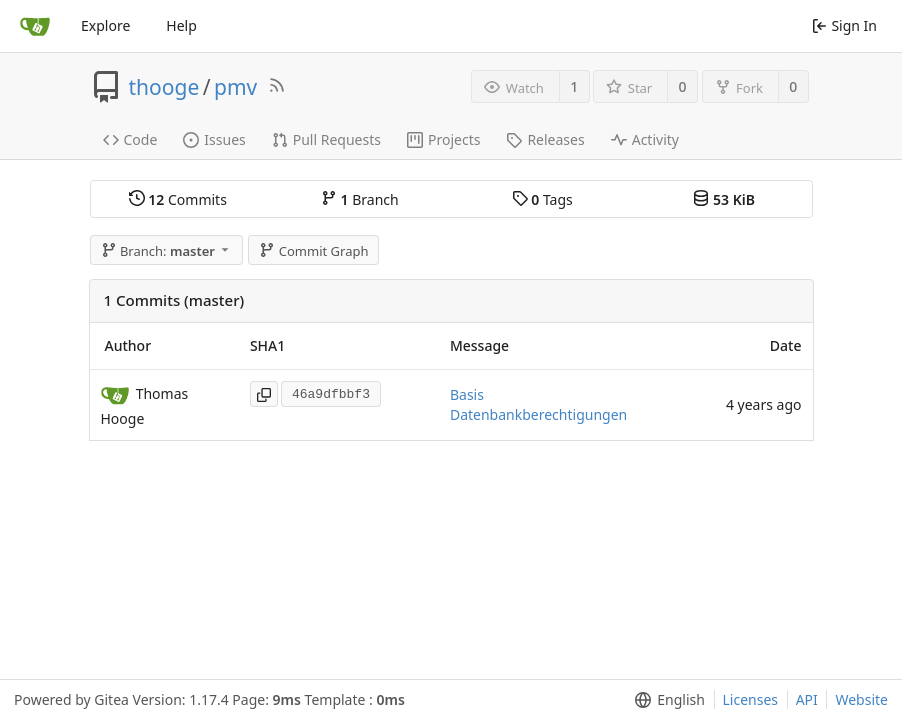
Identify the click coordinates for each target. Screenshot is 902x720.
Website (861, 699)
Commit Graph (313, 251)
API (807, 699)
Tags (542, 199)
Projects (443, 139)
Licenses (751, 699)
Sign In (844, 25)
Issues (214, 139)
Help (181, 25)
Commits (178, 199)
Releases (545, 139)
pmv (235, 87)
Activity (645, 139)
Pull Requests (326, 139)
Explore (105, 25)
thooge (164, 87)
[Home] (35, 26)
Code (130, 139)
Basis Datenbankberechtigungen (538, 404)
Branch (360, 199)
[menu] (665, 700)
